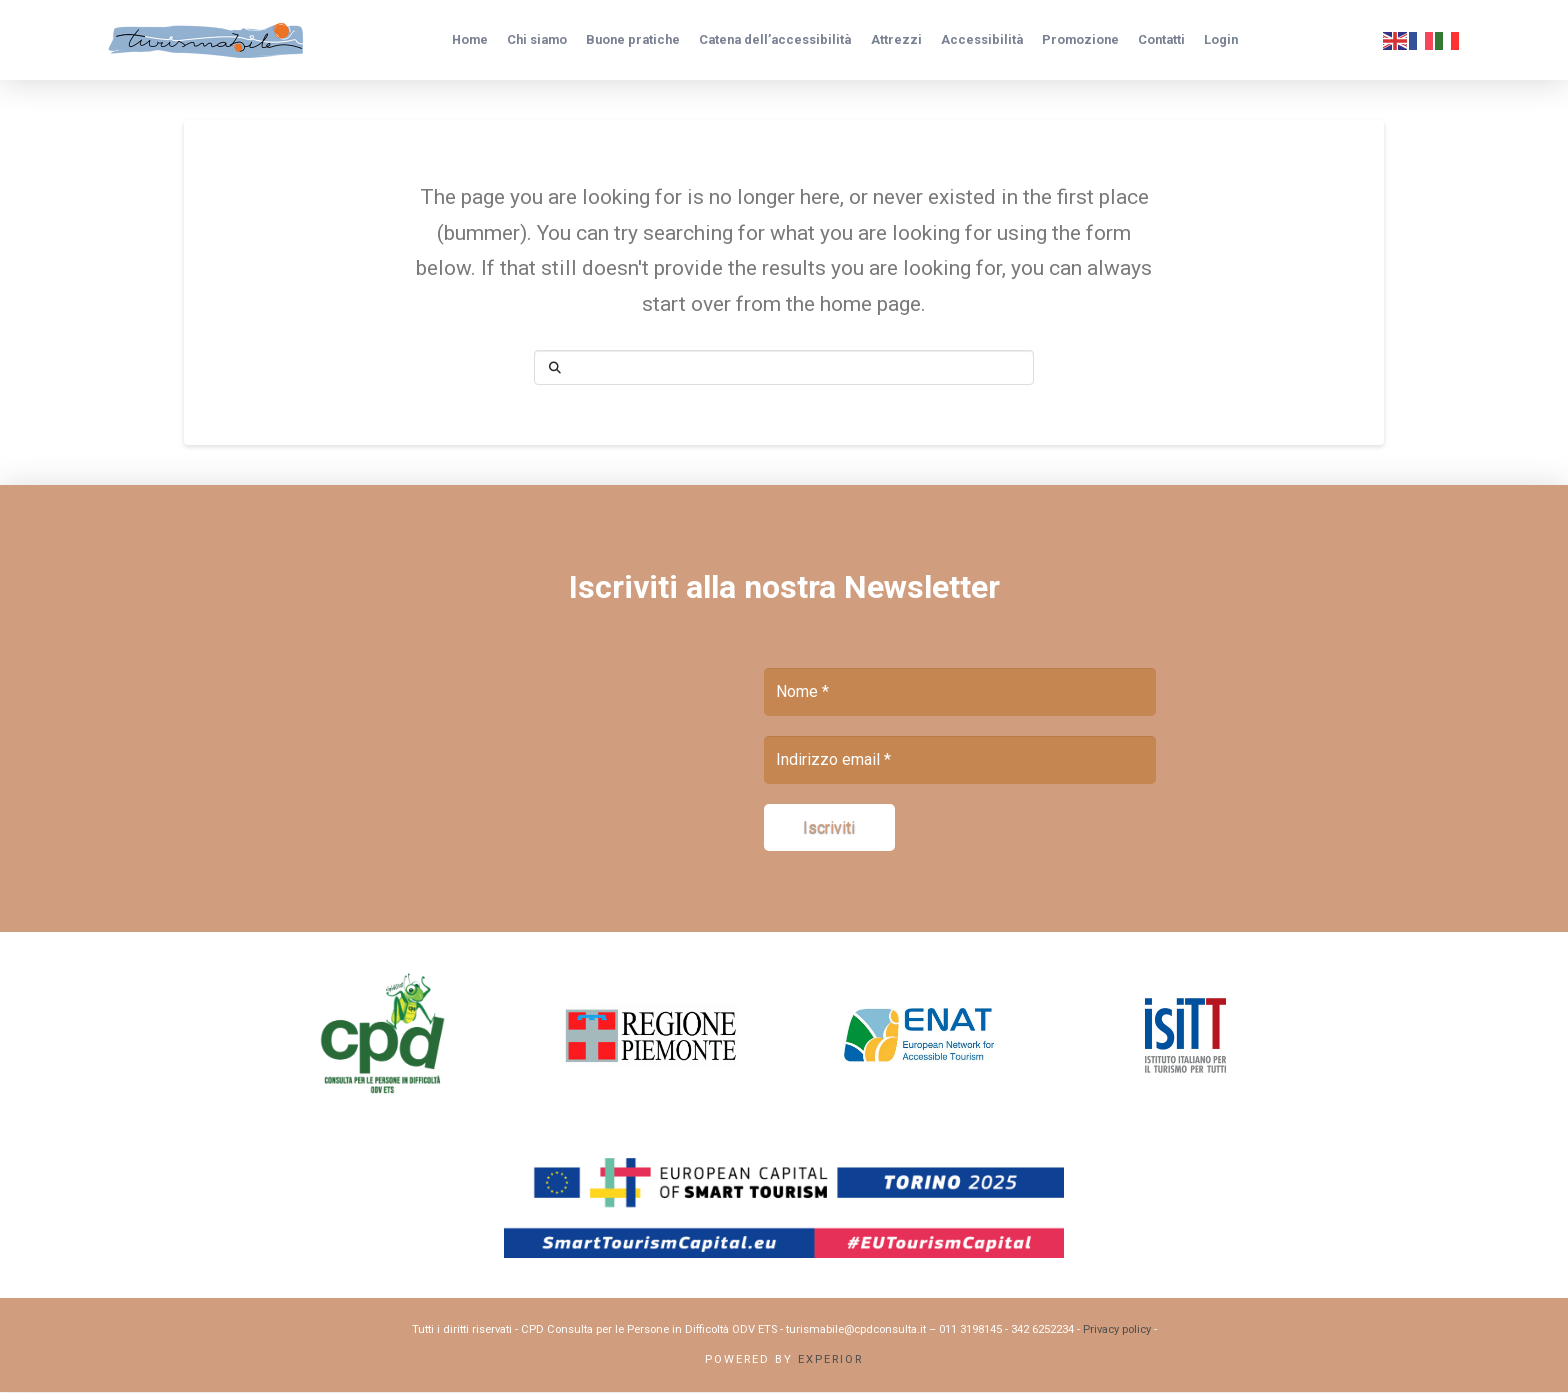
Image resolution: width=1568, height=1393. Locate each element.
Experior (830, 1360)
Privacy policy (1117, 1330)
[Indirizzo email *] (960, 760)
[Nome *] (960, 692)
